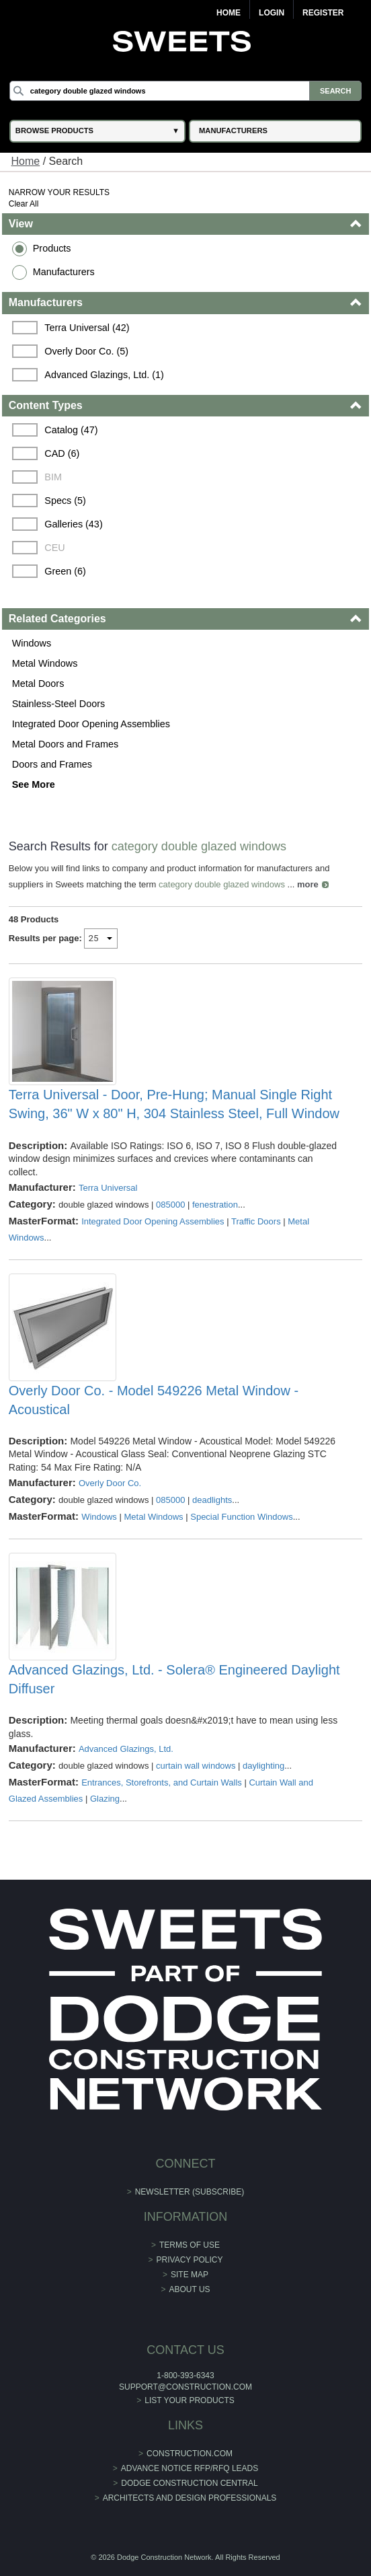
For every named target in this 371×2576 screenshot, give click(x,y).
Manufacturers (64, 271)
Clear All (24, 204)
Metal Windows (45, 663)
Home (228, 12)
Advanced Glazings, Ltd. (126, 1749)
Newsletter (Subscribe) (190, 2192)
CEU (54, 547)
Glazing (105, 1799)
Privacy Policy (190, 2260)
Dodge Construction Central (189, 2483)
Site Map (189, 2274)
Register (322, 12)
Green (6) (65, 571)
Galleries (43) (73, 524)
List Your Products (190, 2400)
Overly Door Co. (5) (86, 351)
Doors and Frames (52, 764)
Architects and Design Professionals (190, 2498)
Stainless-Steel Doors (58, 703)
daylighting (263, 1766)
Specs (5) (65, 500)
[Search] (185, 91)
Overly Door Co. (110, 1483)
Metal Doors (38, 683)
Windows (31, 643)
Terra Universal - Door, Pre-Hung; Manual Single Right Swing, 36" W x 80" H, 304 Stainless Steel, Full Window (174, 1104)
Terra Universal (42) (86, 327)
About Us (189, 2289)
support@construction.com (185, 2387)
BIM (53, 477)
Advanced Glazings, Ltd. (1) (104, 374)
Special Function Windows (241, 1517)
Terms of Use (189, 2245)
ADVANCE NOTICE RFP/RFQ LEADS (189, 2468)
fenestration (215, 1205)
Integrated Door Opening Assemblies (91, 724)
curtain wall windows (196, 1766)
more (308, 884)
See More (33, 784)
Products (52, 248)
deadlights (212, 1500)
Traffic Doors (256, 1221)
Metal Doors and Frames (65, 744)
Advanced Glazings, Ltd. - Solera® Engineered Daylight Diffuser (174, 1679)
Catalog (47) (70, 430)
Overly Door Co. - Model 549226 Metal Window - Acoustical (153, 1400)
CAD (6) (61, 453)
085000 (170, 1205)
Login (271, 12)
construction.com (190, 2453)
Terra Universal (108, 1188)
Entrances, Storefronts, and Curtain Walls (161, 1782)
